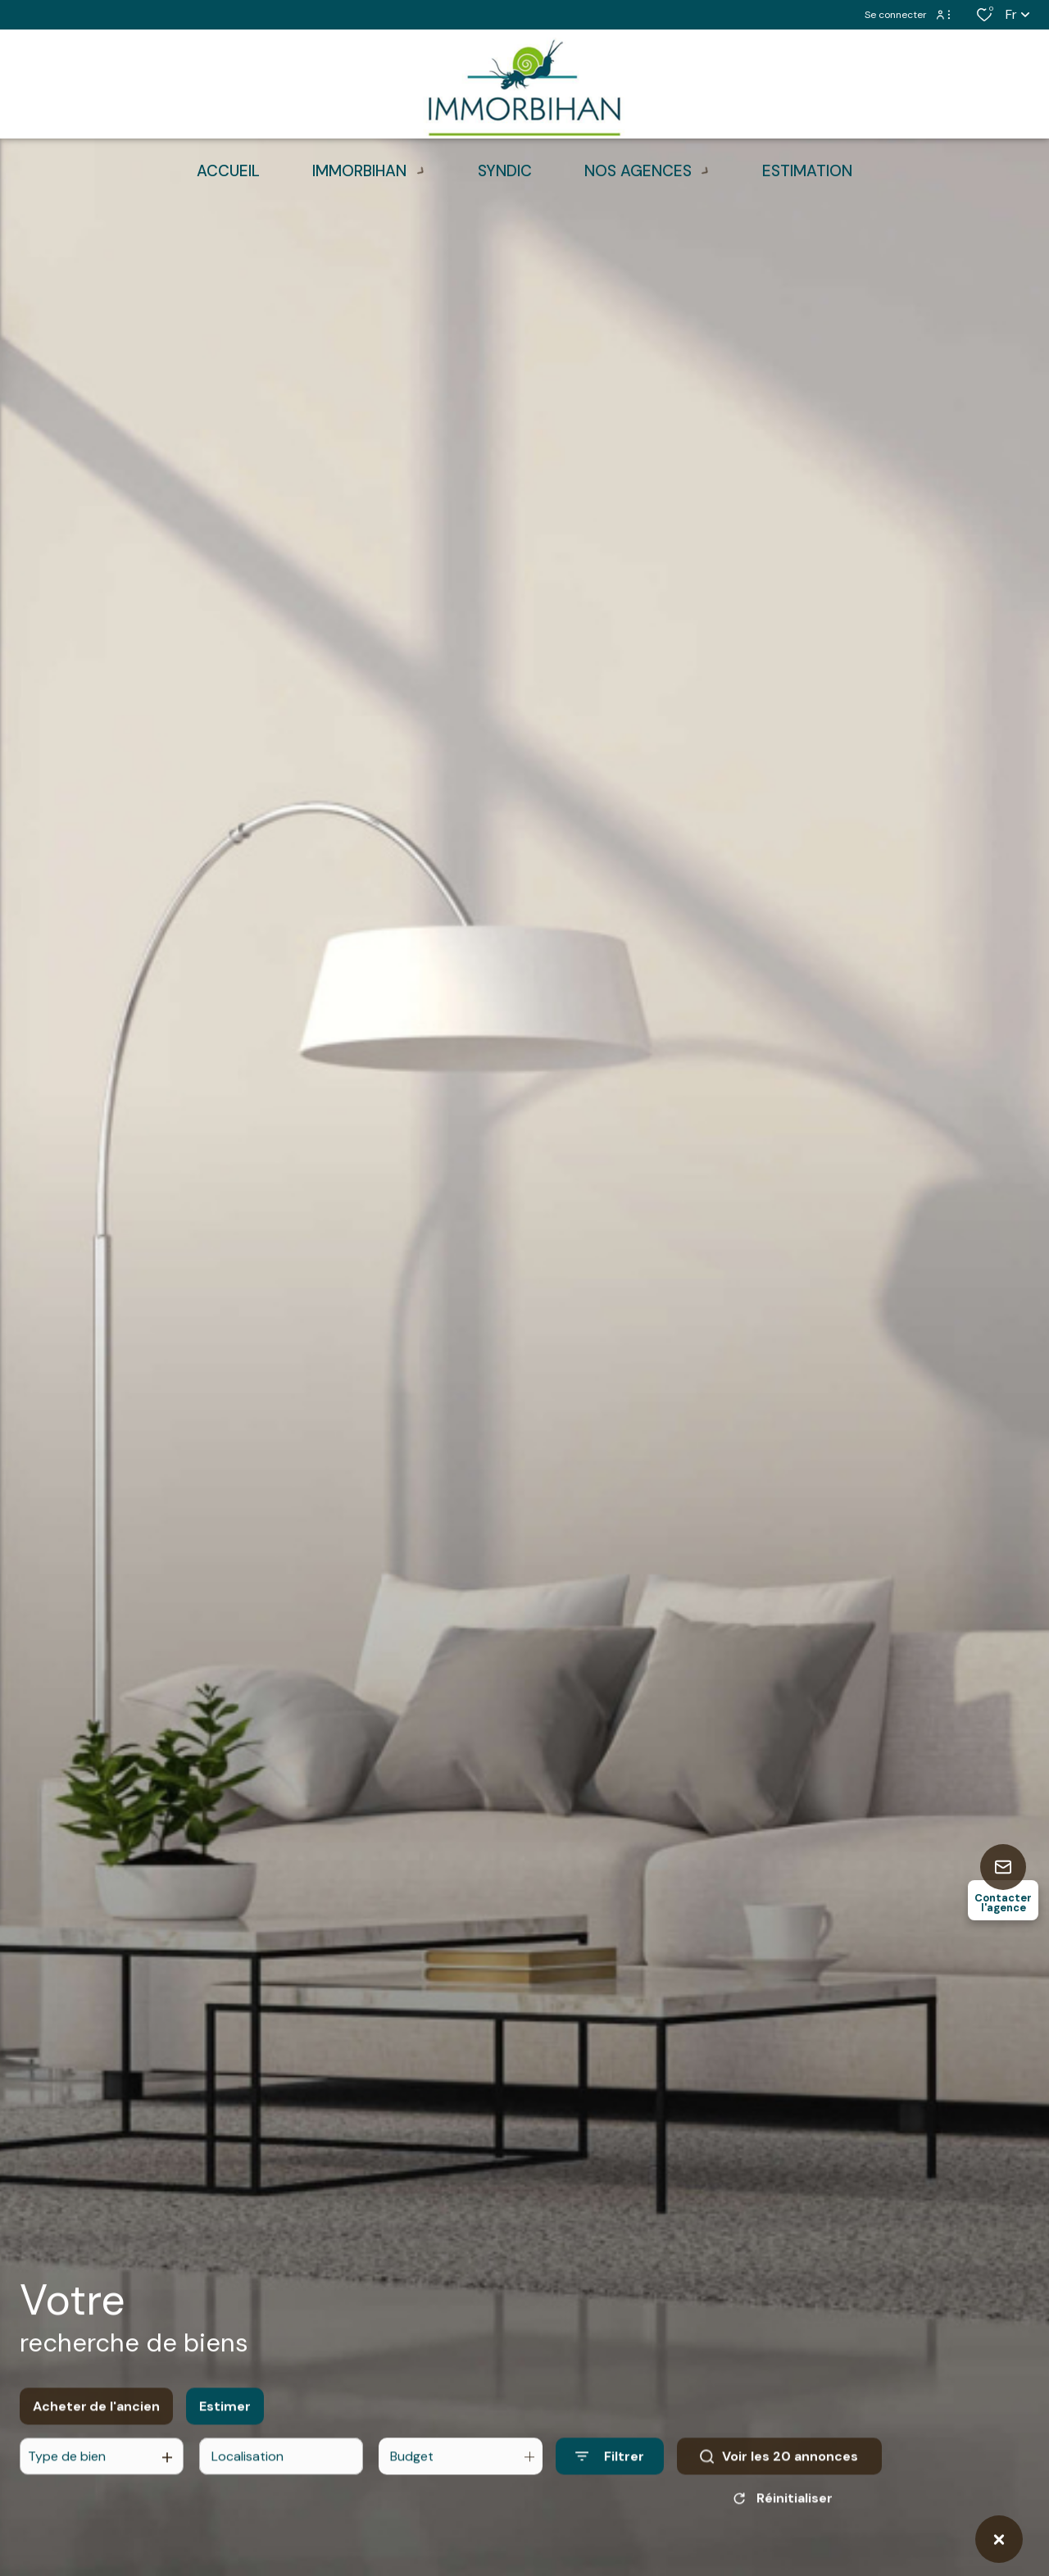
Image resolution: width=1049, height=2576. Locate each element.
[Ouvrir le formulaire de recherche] (610, 2467)
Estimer (225, 2416)
